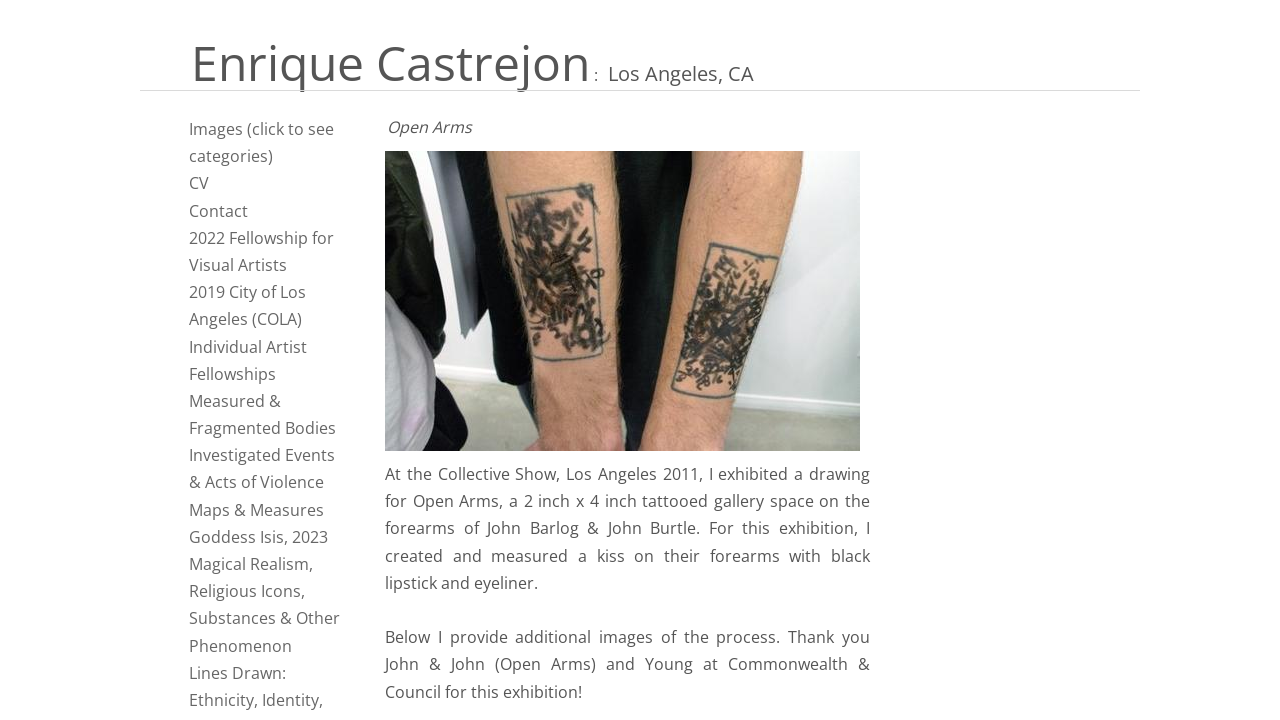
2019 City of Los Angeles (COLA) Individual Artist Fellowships (248, 333)
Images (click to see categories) (261, 142)
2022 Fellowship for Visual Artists (261, 251)
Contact (218, 211)
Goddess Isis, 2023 (258, 537)
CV (199, 183)
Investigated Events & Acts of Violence (262, 468)
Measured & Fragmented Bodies (262, 414)
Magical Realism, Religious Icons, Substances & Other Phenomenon (264, 605)
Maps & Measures (256, 510)
